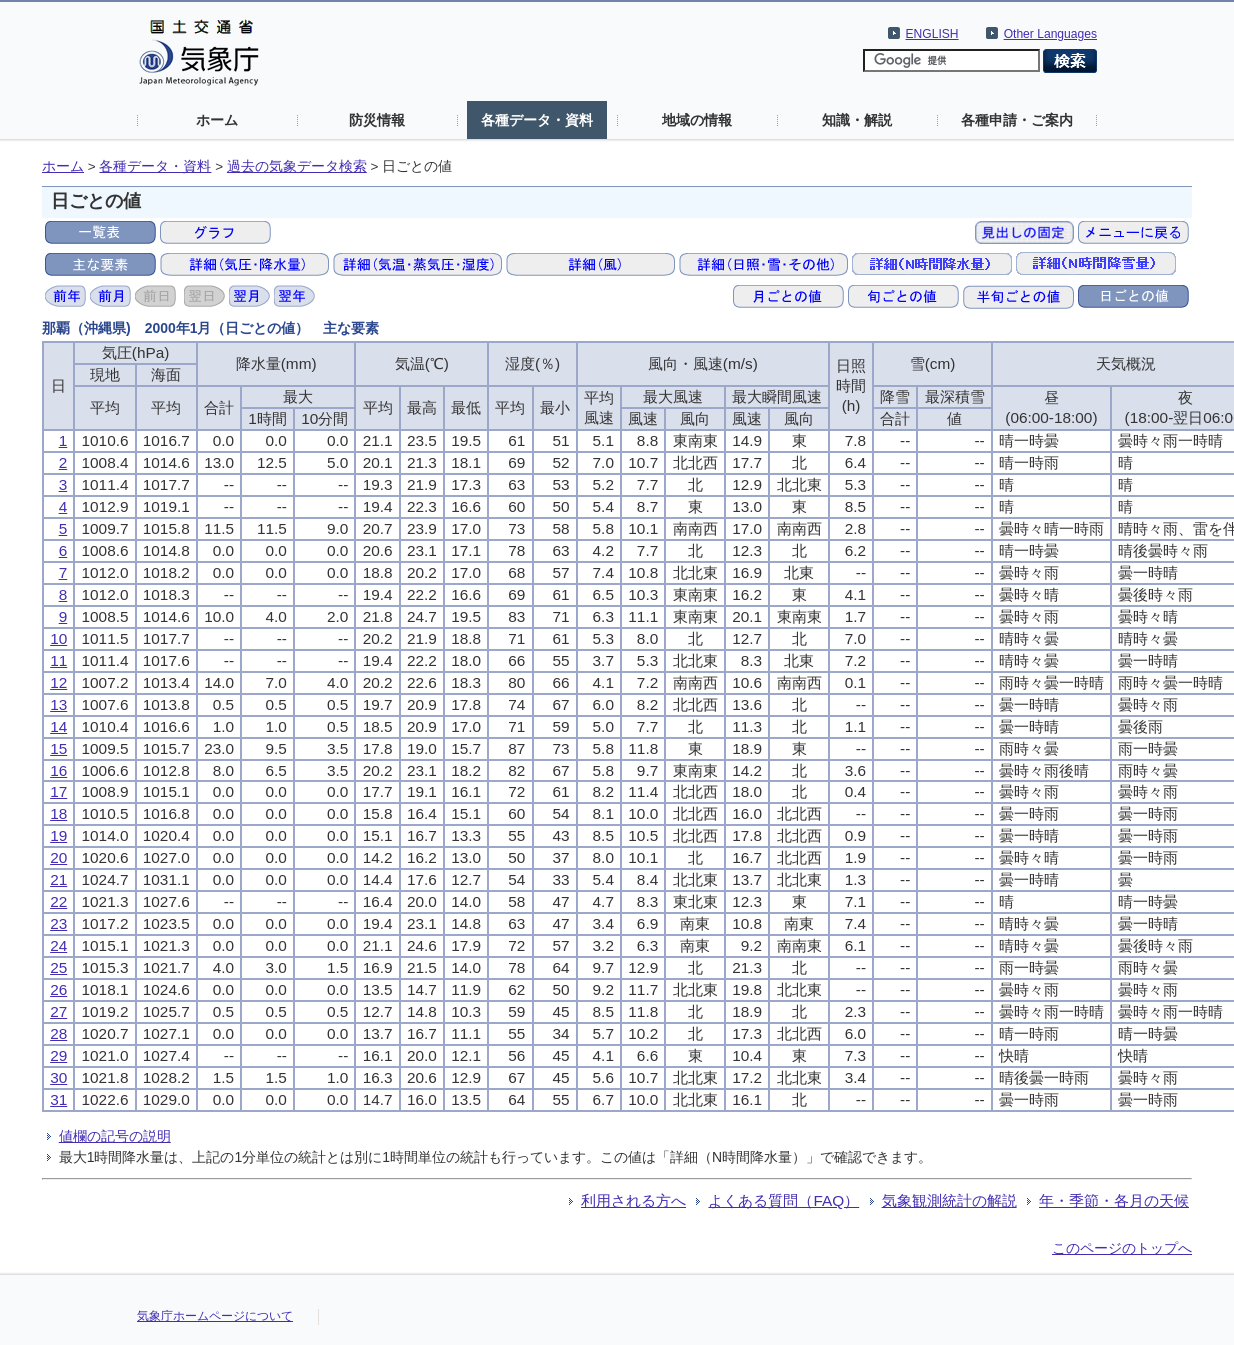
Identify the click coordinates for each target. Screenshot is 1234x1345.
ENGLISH (932, 34)
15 (58, 748)
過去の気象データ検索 (297, 166)
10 (58, 638)
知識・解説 (857, 120)
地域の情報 (697, 120)
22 (58, 901)
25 (58, 967)
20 (58, 857)
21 (58, 879)
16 (58, 770)
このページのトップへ (1122, 1248)
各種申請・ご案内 (1017, 120)
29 (58, 1055)
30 (58, 1077)
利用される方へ (633, 1200)
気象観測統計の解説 (949, 1200)
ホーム (217, 120)
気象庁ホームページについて (215, 1316)
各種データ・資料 (537, 120)
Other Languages (1050, 34)
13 (58, 704)
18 (58, 813)
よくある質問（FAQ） (783, 1200)
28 (58, 1033)
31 (58, 1099)
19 (58, 835)
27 (58, 1011)
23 (58, 923)
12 (58, 682)
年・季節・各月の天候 (1114, 1200)
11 (58, 660)
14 (58, 726)
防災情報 (377, 120)
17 (58, 791)
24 (58, 945)
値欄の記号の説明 (115, 1136)
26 (58, 989)
